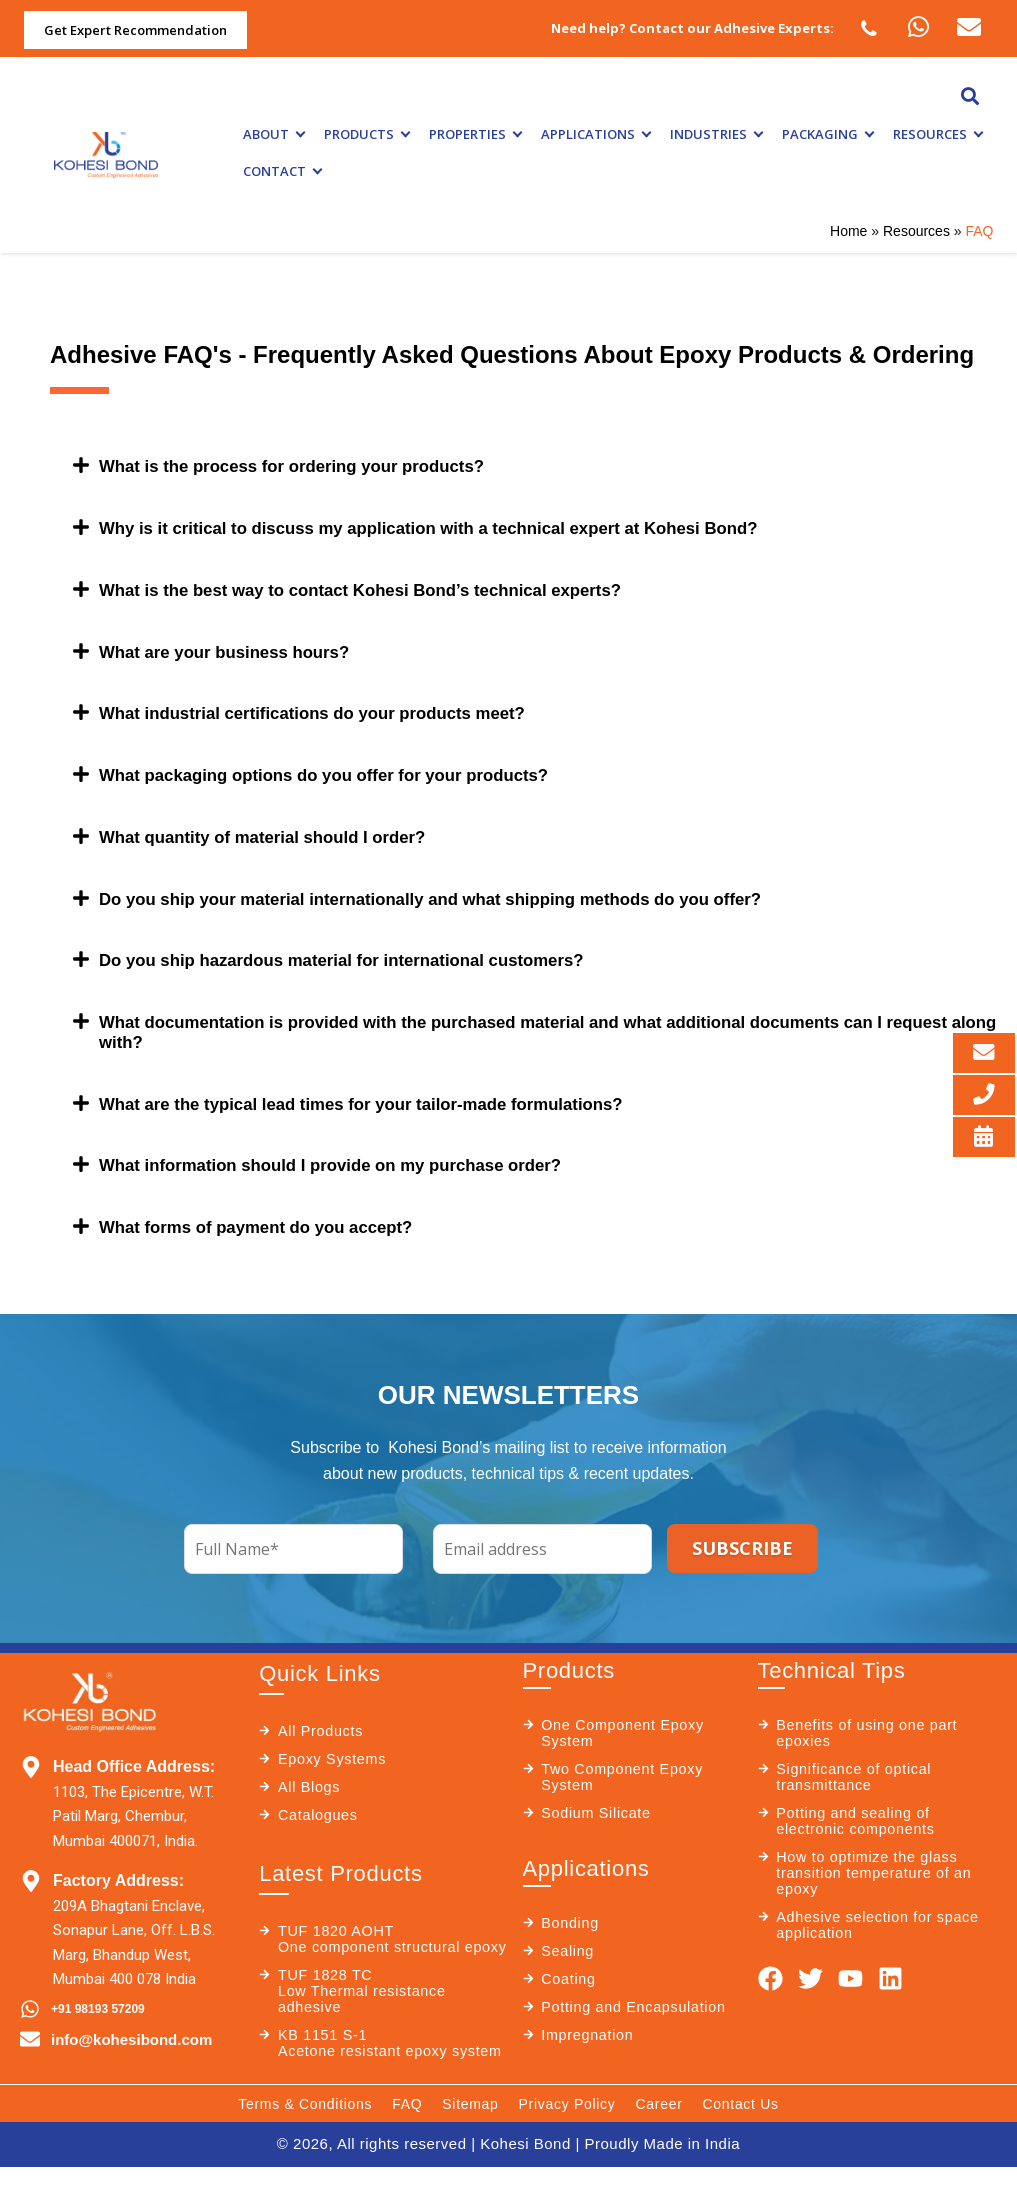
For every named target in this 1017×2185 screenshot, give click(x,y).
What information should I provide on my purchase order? (347, 1156)
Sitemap (470, 2124)
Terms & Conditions (305, 2124)
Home (848, 231)
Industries (716, 134)
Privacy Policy (567, 2124)
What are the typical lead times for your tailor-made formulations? (380, 1095)
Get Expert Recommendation (135, 30)
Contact (282, 171)
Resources (937, 134)
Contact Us (741, 2124)
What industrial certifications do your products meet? (328, 710)
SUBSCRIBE (742, 1537)
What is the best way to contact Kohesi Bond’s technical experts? (379, 588)
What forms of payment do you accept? (267, 1217)
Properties (475, 134)
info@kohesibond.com (131, 2028)
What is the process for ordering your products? (306, 466)
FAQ (407, 2124)
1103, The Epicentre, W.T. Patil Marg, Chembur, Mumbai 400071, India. (133, 1805)
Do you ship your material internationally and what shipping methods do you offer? (455, 893)
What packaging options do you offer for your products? (340, 771)
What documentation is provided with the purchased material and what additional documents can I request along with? (520, 1024)
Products (366, 134)
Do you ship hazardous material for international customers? (359, 954)
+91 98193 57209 (98, 1998)
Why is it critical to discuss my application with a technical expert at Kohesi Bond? (453, 527)
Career (659, 2124)
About (273, 134)
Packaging (827, 134)
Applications (595, 134)
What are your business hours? (233, 649)
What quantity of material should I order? (274, 832)
